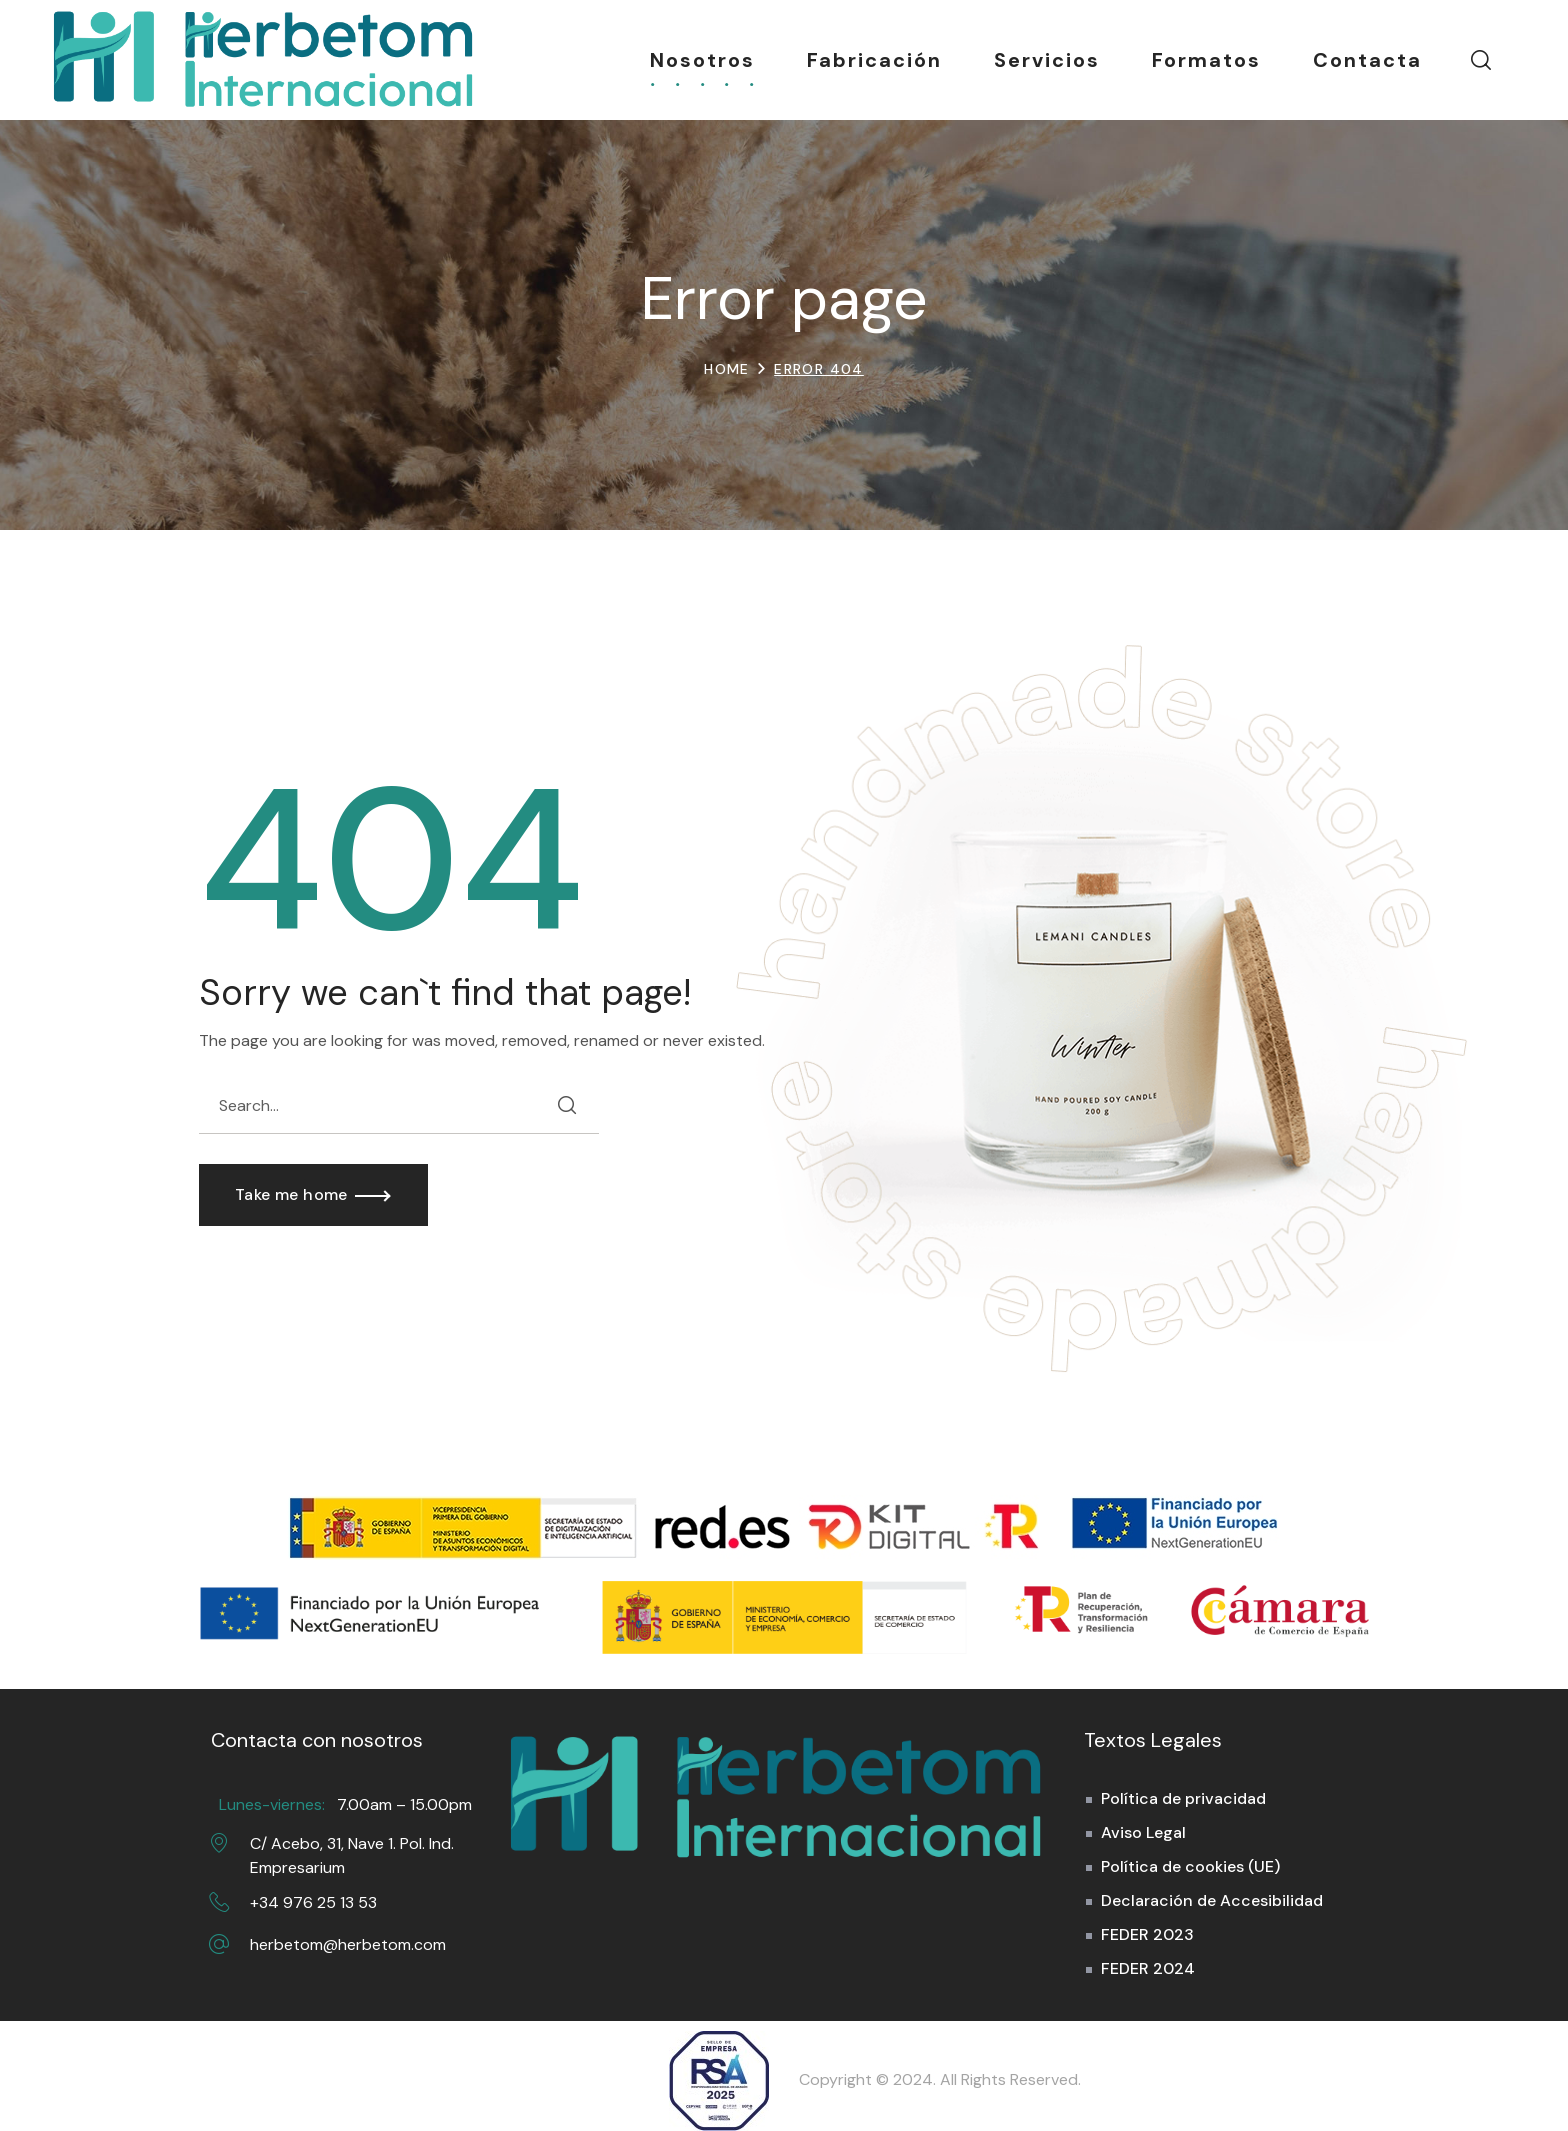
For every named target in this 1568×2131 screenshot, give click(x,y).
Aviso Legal (1143, 1832)
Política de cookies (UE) (1190, 1866)
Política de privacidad (1183, 1798)
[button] (1481, 60)
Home (727, 369)
